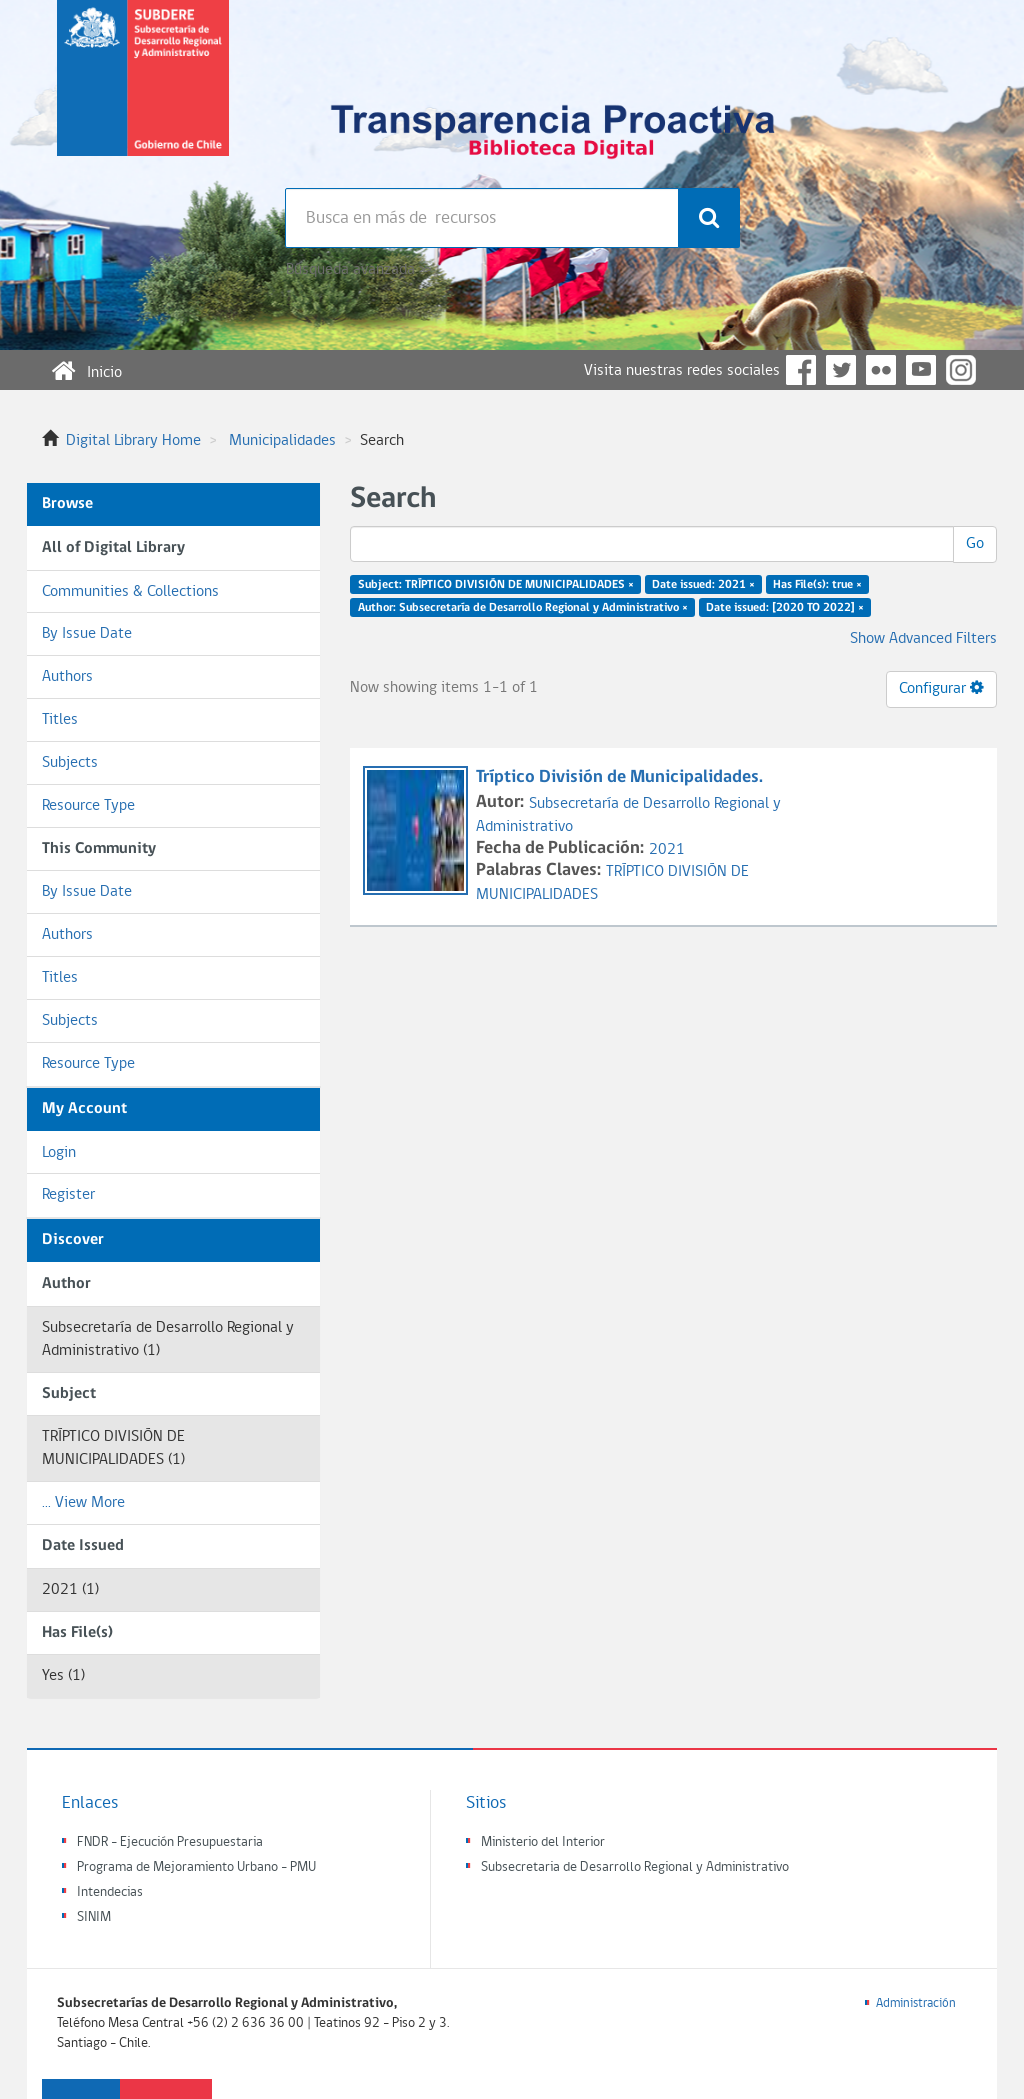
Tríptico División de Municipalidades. (621, 777)
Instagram (961, 370)
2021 (667, 850)
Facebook (801, 370)
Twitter (841, 370)
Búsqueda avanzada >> (358, 270)
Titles (60, 720)
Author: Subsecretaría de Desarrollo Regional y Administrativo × (523, 608)
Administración (916, 2003)
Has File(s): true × (817, 585)
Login (59, 1153)
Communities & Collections (130, 592)
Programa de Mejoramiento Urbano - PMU (196, 1867)
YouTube (921, 370)
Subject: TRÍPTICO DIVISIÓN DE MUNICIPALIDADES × (496, 585)
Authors (67, 677)
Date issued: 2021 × (703, 585)
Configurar (941, 688)
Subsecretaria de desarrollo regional (143, 94)
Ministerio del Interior (543, 1842)
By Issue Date (87, 634)
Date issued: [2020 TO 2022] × (785, 608)
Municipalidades (282, 441)
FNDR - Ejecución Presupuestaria (170, 1842)
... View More (83, 1503)
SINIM (94, 1917)
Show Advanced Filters (923, 639)
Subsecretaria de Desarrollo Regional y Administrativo (635, 1867)
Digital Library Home (133, 441)
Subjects (70, 763)
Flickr (881, 370)
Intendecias (110, 1892)
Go (975, 544)
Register (68, 1195)
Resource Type (88, 806)
